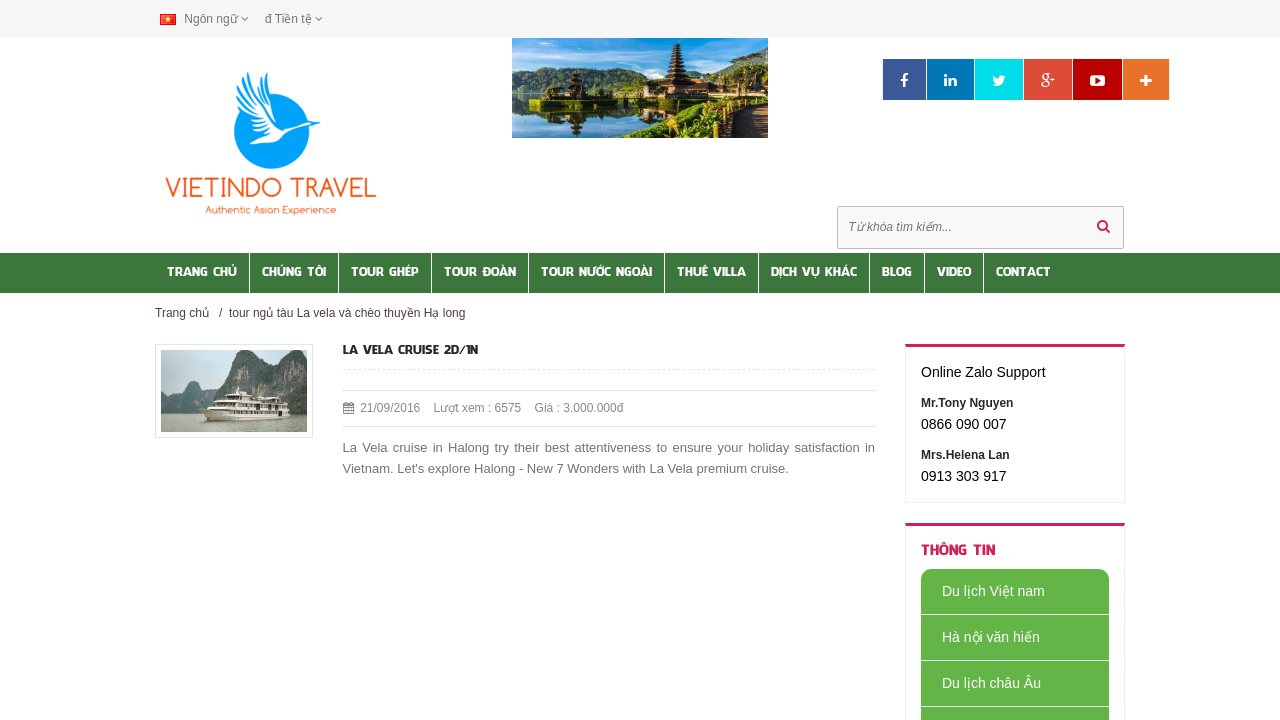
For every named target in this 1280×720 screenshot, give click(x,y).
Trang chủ (182, 313)
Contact (1023, 273)
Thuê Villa (711, 273)
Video (954, 273)
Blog (897, 273)
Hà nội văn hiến (980, 637)
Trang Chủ (202, 273)
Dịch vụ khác (814, 273)
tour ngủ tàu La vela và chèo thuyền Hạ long (347, 313)
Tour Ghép (385, 273)
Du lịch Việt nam (983, 591)
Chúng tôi (294, 273)
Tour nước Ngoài (596, 273)
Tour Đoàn (480, 273)
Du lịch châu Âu (981, 683)
